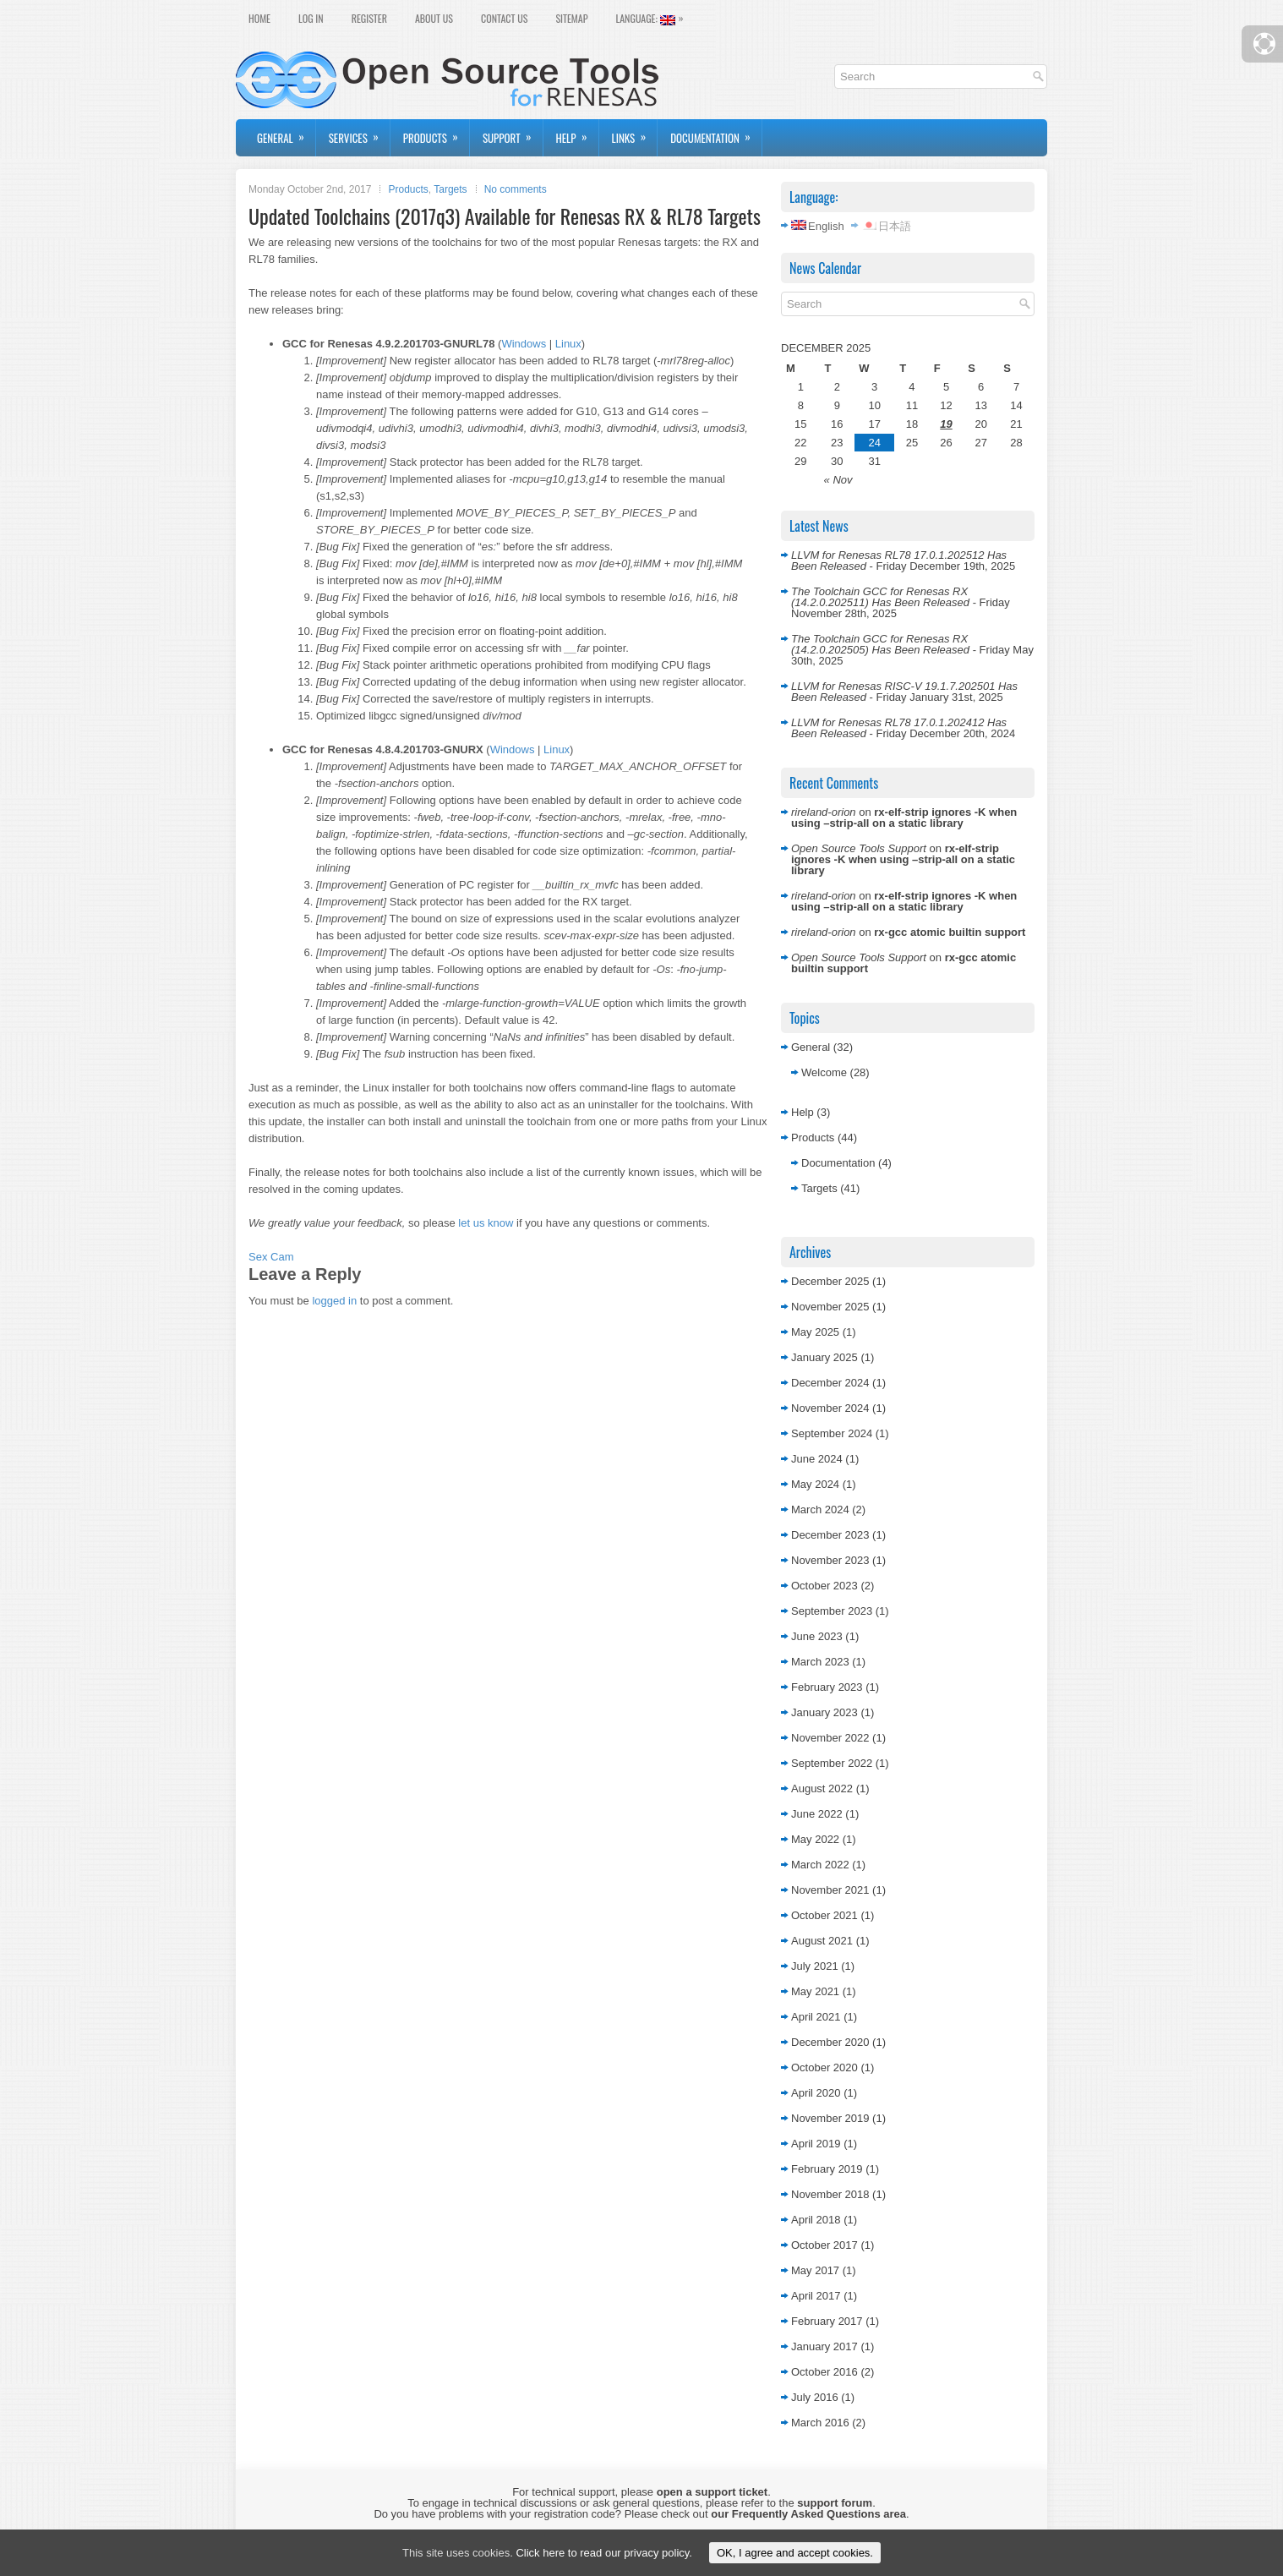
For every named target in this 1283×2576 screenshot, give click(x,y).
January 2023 (824, 1712)
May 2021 (815, 1991)
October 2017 (824, 2245)
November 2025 (830, 1306)
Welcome (824, 1072)
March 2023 (820, 1661)
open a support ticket (712, 2492)
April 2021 (816, 2016)
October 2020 (824, 2067)
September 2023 (831, 1611)
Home (259, 18)
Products (436, 132)
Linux (568, 343)
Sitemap (571, 18)
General (286, 132)
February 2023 (827, 1687)
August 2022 (822, 1788)
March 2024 (820, 1509)
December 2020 (830, 2042)
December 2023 (830, 1535)
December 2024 (830, 1382)
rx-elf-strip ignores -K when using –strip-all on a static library (904, 817)
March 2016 (820, 2422)
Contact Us (504, 18)
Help (577, 132)
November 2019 (830, 2118)
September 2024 (831, 1433)
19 (946, 424)
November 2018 (830, 2194)
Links (635, 132)
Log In (311, 18)
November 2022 (830, 1737)
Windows (523, 343)
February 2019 (827, 2169)
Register (369, 18)
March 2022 (820, 1864)
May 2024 (815, 1484)
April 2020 (816, 2093)
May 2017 (815, 2270)
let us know (485, 1223)
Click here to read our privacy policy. (604, 2552)
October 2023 (824, 1585)
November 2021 (830, 1890)
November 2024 (830, 1408)
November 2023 (830, 1560)
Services (359, 132)
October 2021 (824, 1915)
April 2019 (816, 2143)
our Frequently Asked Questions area (808, 2514)
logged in (334, 1300)
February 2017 (827, 2321)
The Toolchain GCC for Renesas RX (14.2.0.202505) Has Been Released (880, 644)
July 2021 (814, 1966)
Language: (653, 16)
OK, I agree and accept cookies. (795, 2552)
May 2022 (815, 1839)
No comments (515, 189)
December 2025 (830, 1281)
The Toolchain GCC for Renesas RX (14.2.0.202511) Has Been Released (880, 597)
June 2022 (817, 1814)
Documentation (716, 132)
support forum (834, 2503)
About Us (434, 18)
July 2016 (814, 2397)
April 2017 (816, 2295)
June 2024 (817, 1458)
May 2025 (815, 1332)
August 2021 (822, 1940)
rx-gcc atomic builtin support (949, 932)
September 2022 (831, 1763)
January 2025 (824, 1357)
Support (513, 132)
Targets (450, 189)
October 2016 (824, 2371)
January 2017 (824, 2346)
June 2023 (817, 1636)
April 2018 (816, 2219)
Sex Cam (270, 1256)
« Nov (838, 479)
